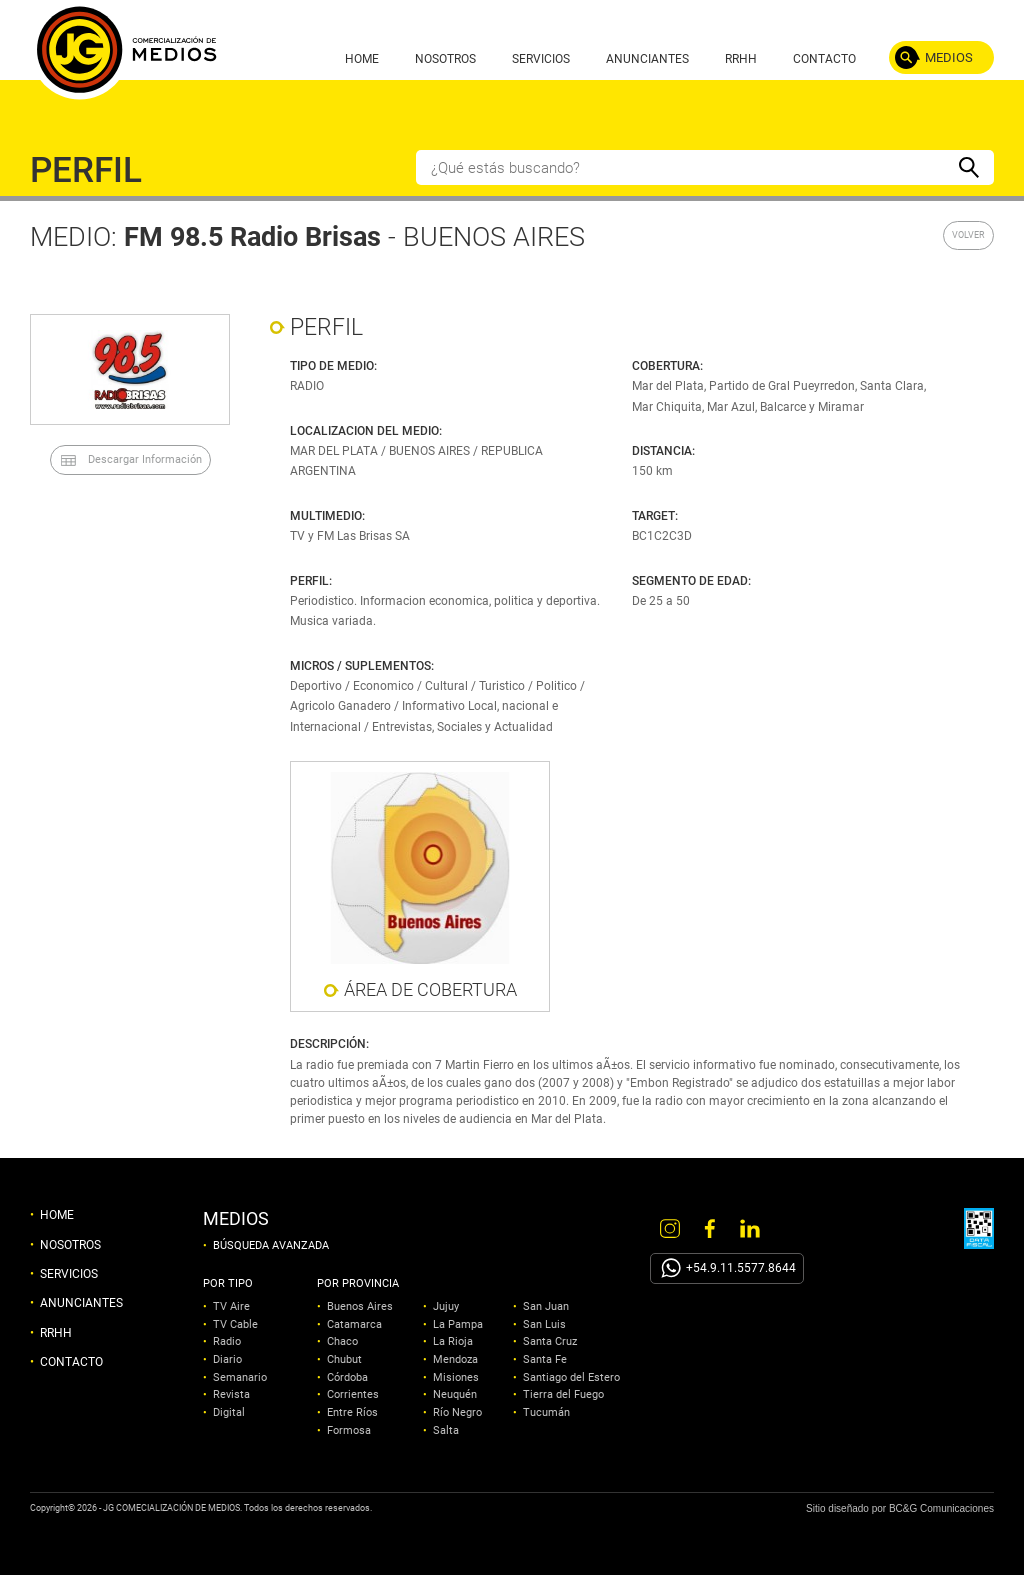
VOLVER (968, 235)
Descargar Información (145, 459)
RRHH (741, 59)
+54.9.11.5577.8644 (741, 1268)
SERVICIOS (541, 59)
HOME (362, 59)
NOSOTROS (445, 59)
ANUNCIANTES (647, 59)
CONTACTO (824, 59)
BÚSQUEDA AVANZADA (271, 1246)
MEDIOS (949, 57)
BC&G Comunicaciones (941, 1508)
